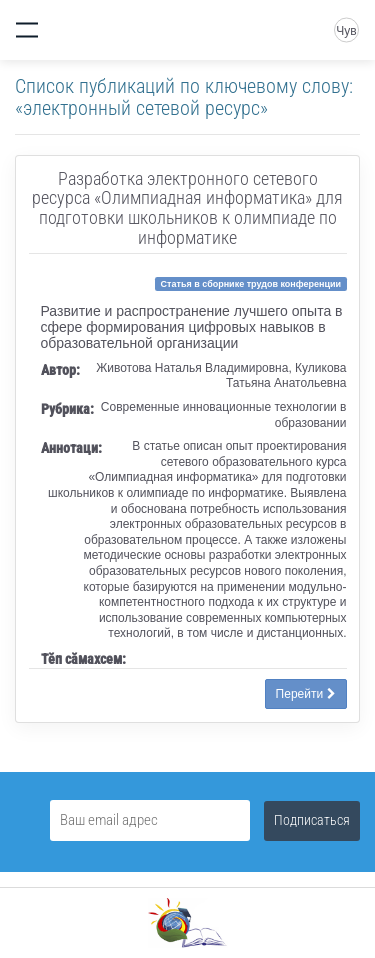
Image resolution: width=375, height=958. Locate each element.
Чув (346, 31)
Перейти (306, 694)
